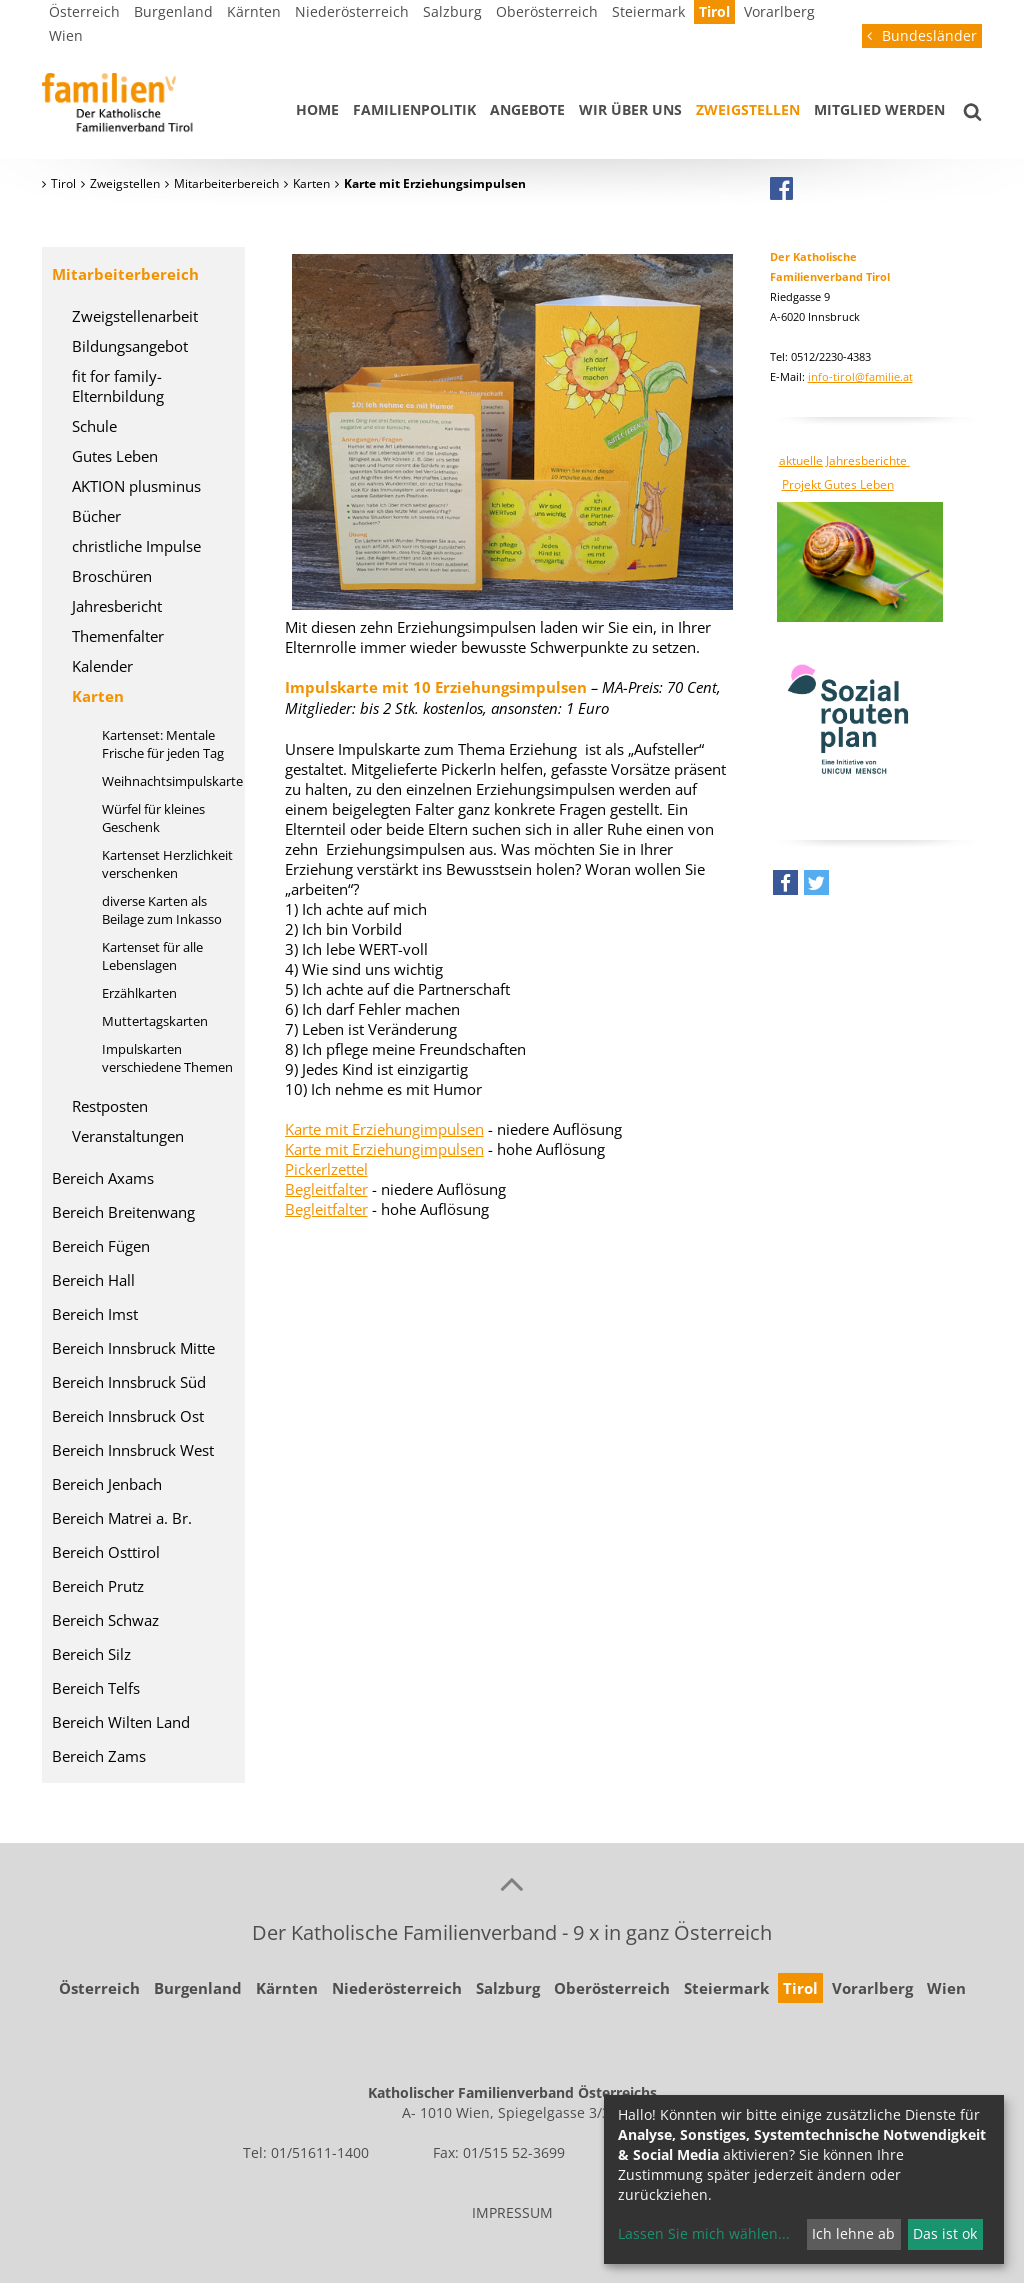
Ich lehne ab (853, 2233)
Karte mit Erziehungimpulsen (384, 1129)
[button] (785, 887)
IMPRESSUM (512, 2212)
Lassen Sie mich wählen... (704, 2233)
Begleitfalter (326, 1189)
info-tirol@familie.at (860, 376)
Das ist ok (945, 2233)
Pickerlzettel (326, 1169)
